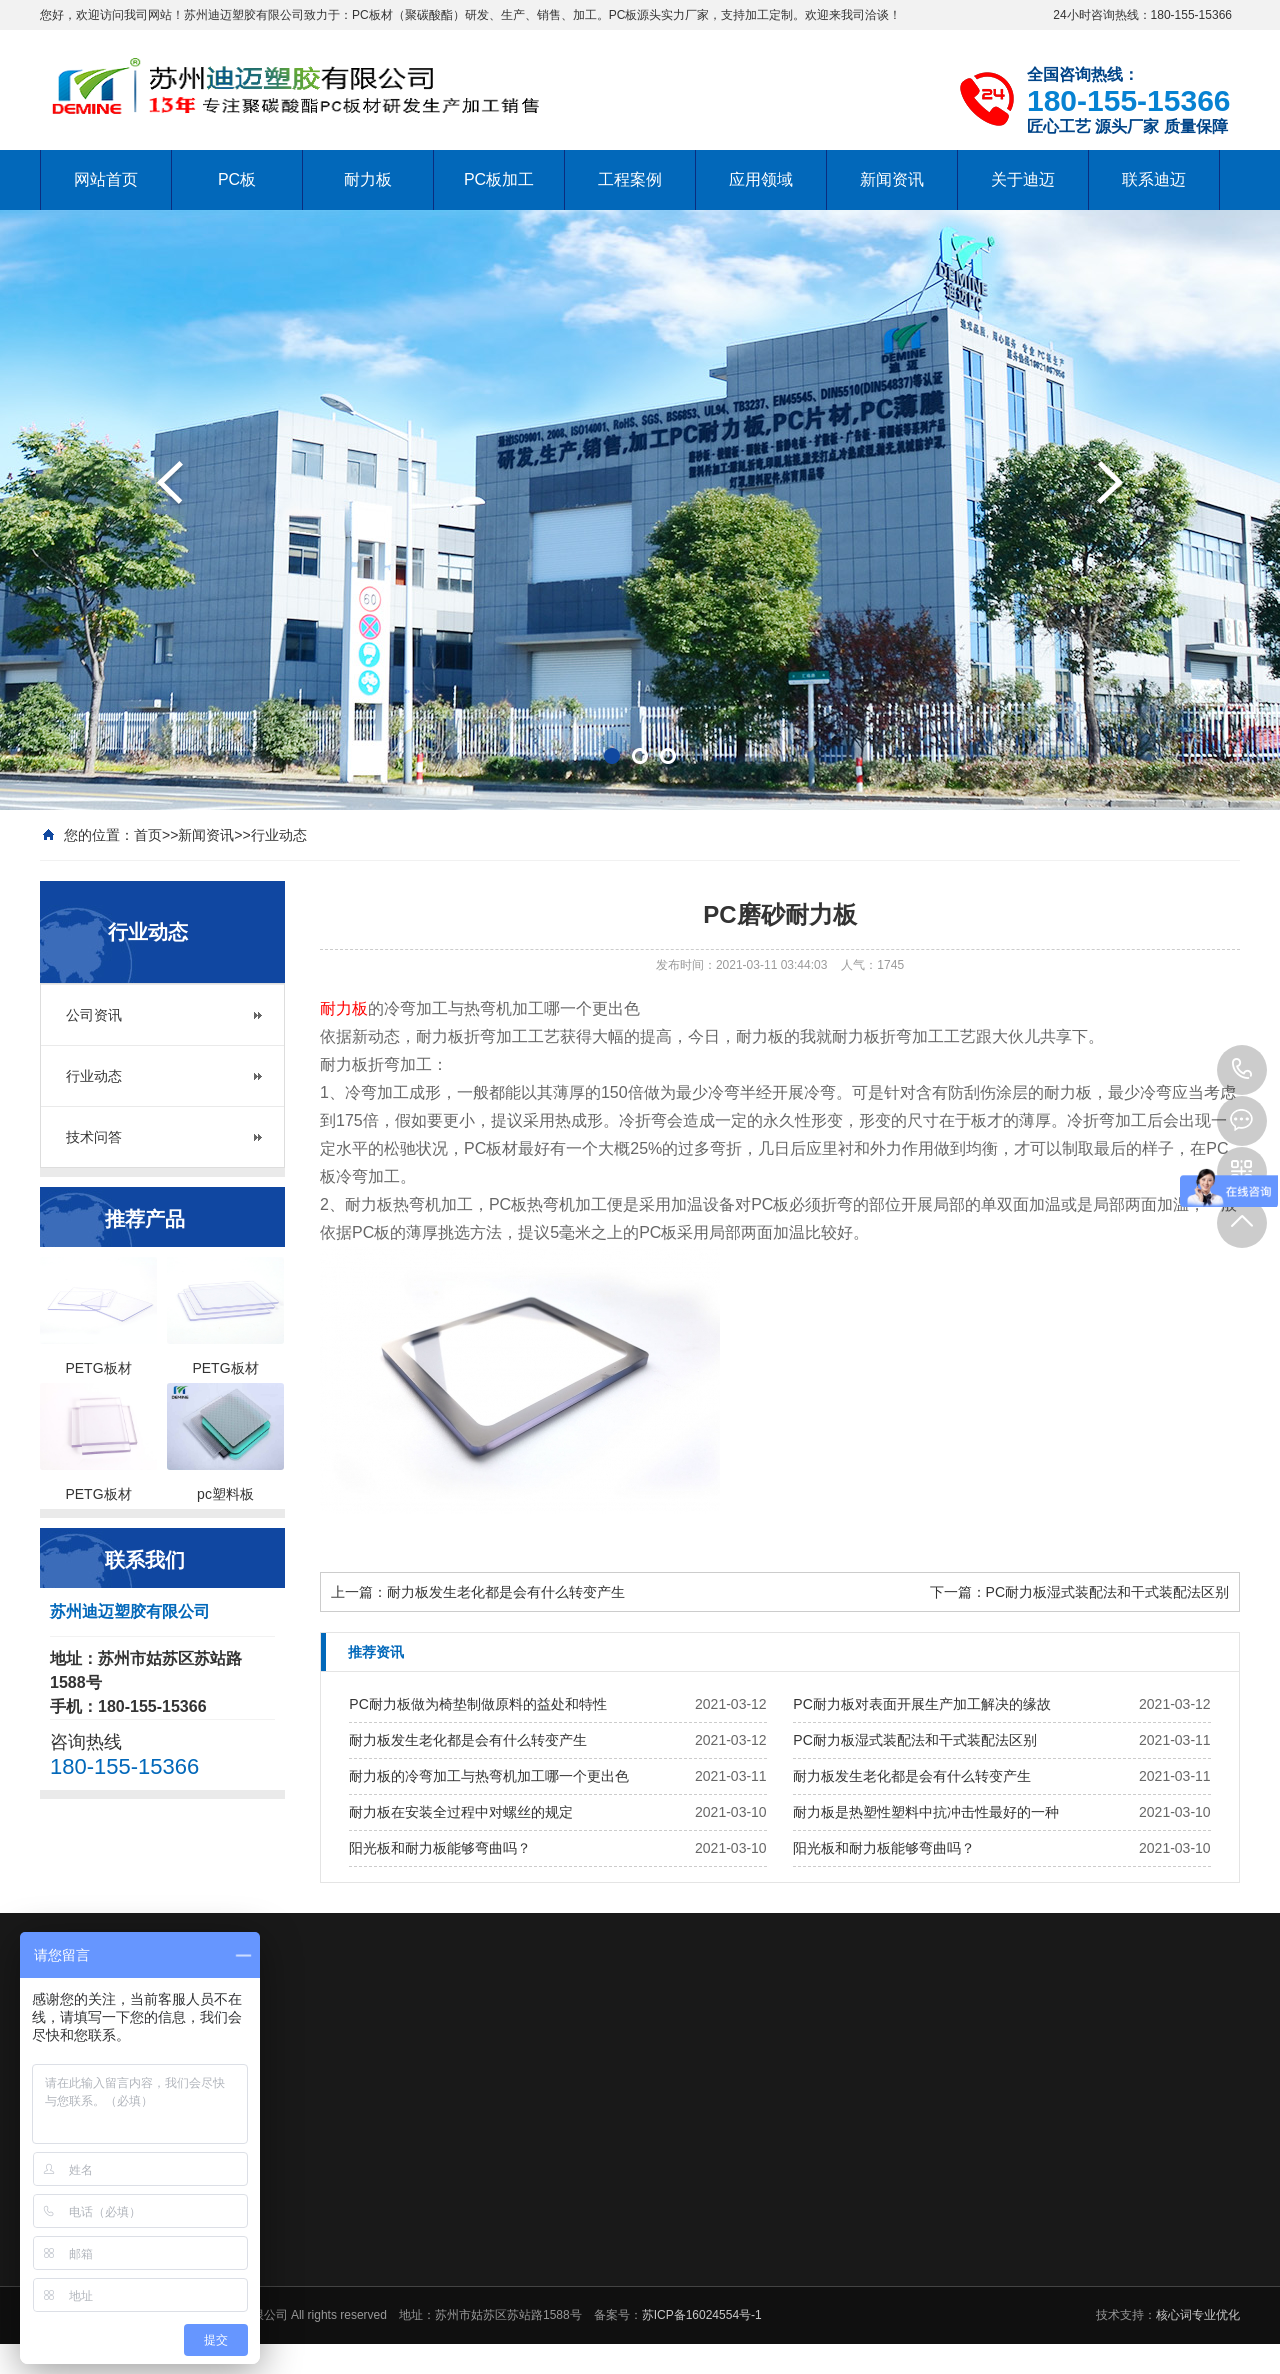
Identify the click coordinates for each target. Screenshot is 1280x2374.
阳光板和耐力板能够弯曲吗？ (440, 1848)
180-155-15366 (1242, 1070)
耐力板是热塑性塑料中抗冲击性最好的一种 (926, 1812)
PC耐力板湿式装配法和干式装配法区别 (1107, 1592)
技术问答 (94, 1137)
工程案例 (630, 179)
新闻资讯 (892, 179)
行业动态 (279, 835)
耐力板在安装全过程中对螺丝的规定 (461, 1812)
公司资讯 (94, 1015)
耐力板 (368, 179)
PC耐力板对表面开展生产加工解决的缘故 (921, 1704)
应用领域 (761, 179)
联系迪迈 (1154, 179)
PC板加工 (499, 179)
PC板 (237, 179)
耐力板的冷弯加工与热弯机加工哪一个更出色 (489, 1776)
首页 (148, 835)
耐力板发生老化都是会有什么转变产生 (506, 1592)
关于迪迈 (1023, 179)
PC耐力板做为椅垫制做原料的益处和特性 (477, 1704)
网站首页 (106, 179)
